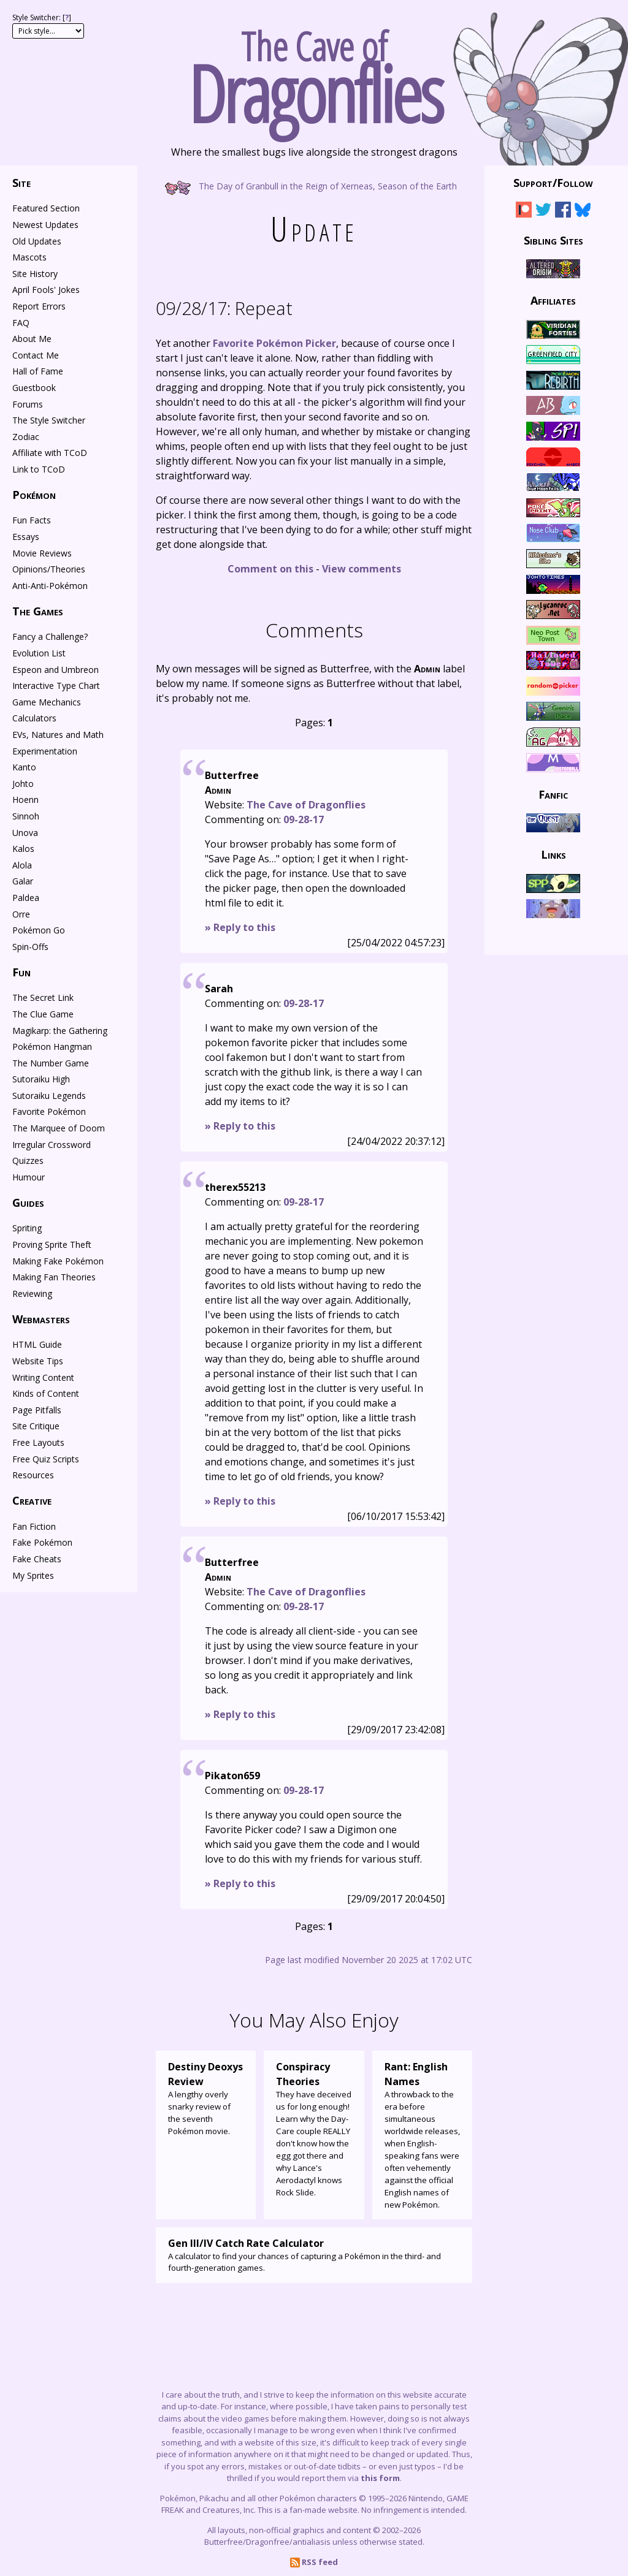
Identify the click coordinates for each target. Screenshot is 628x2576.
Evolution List (39, 653)
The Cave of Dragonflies (306, 804)
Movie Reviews (42, 553)
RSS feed (314, 2561)
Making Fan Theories (54, 1277)
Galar (22, 881)
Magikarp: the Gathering (59, 1030)
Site (21, 182)
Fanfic (553, 793)
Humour (28, 1177)
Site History (35, 273)
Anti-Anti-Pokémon (50, 585)
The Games (37, 611)
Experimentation (44, 751)
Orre (21, 914)
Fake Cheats (36, 1559)
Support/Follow (553, 182)
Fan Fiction (34, 1526)
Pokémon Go (38, 930)
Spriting (27, 1228)
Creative (32, 1500)
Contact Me (35, 355)
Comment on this (270, 569)
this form (380, 2477)
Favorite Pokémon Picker (274, 343)
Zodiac (25, 437)
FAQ (20, 323)
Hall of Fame (37, 371)
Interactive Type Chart (56, 685)
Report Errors (39, 306)
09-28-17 (303, 819)
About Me (32, 338)
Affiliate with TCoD (49, 452)
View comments (361, 569)
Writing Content (43, 1377)
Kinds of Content (45, 1393)
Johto (23, 783)
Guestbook (34, 387)
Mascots (29, 257)
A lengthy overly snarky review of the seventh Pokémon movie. (205, 2098)
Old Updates (36, 241)
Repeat (224, 308)
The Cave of (314, 72)
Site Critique (35, 1426)
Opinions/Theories (48, 569)
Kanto (24, 767)
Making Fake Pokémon (58, 1261)
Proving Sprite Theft (51, 1244)
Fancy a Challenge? (50, 636)
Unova (25, 832)
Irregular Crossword (51, 1144)
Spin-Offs (30, 946)
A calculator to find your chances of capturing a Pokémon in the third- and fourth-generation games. (314, 2255)
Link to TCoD (38, 469)
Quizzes (28, 1160)
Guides (28, 1202)
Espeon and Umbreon (55, 669)
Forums (27, 404)
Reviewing (32, 1293)
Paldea (25, 897)
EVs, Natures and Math (58, 734)
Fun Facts (31, 520)
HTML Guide (37, 1344)
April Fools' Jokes (46, 289)
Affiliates (553, 300)
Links (553, 854)
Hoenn (25, 799)
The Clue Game (43, 1014)
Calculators (34, 718)
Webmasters (41, 1319)
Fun (21, 972)
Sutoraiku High (41, 1079)
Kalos (23, 848)
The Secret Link (43, 997)
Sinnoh (25, 816)
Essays (25, 536)
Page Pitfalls (36, 1410)
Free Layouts (38, 1442)
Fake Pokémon (42, 1542)
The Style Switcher (48, 420)
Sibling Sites (553, 239)
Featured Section (46, 208)
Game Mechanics (46, 702)
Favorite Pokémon (49, 1111)
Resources (33, 1475)
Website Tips (37, 1361)
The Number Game (50, 1063)
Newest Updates (45, 224)
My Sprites (33, 1575)
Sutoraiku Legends (49, 1095)
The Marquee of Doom (58, 1128)
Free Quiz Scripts (45, 1459)
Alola (22, 865)
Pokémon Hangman (52, 1046)
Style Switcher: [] (41, 17)
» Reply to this (240, 927)
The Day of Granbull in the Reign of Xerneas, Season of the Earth (314, 185)
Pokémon (34, 494)
